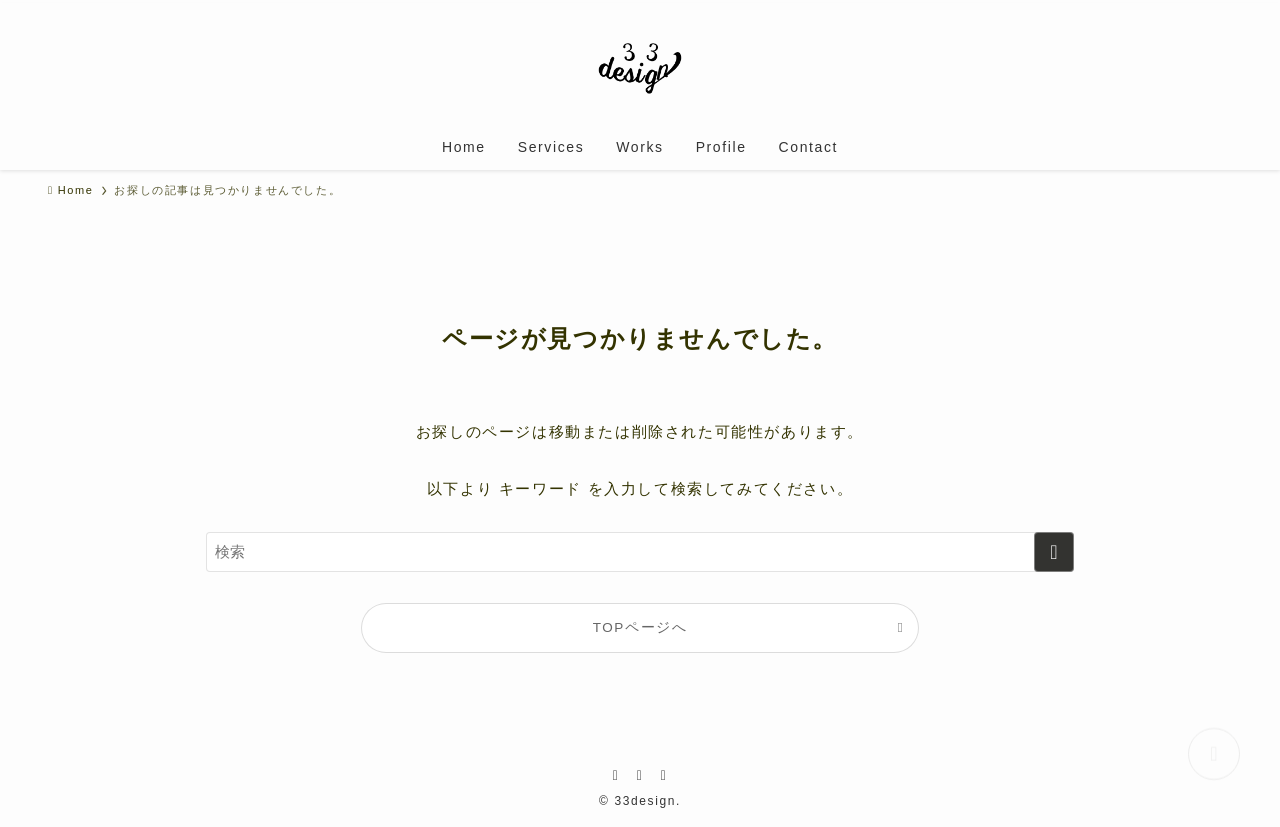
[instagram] (640, 775)
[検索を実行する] (1054, 552)
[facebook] (616, 775)
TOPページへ (640, 627)
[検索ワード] (640, 552)
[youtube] (664, 775)
